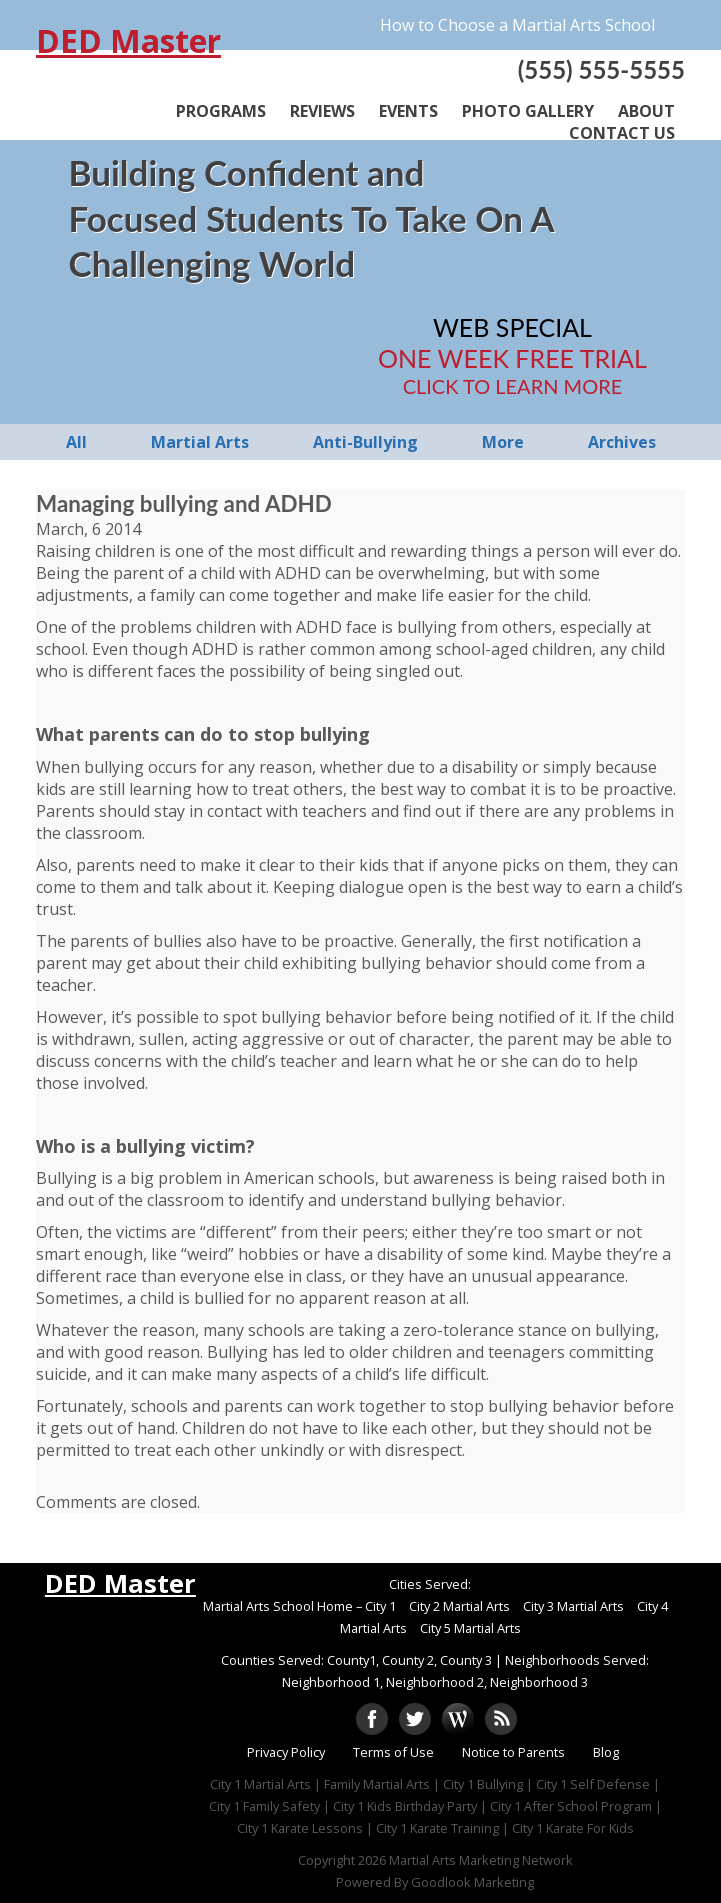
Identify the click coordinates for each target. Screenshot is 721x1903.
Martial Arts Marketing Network (481, 1860)
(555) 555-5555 (601, 69)
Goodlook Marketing (472, 1882)
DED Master (128, 41)
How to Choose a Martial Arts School (517, 25)
